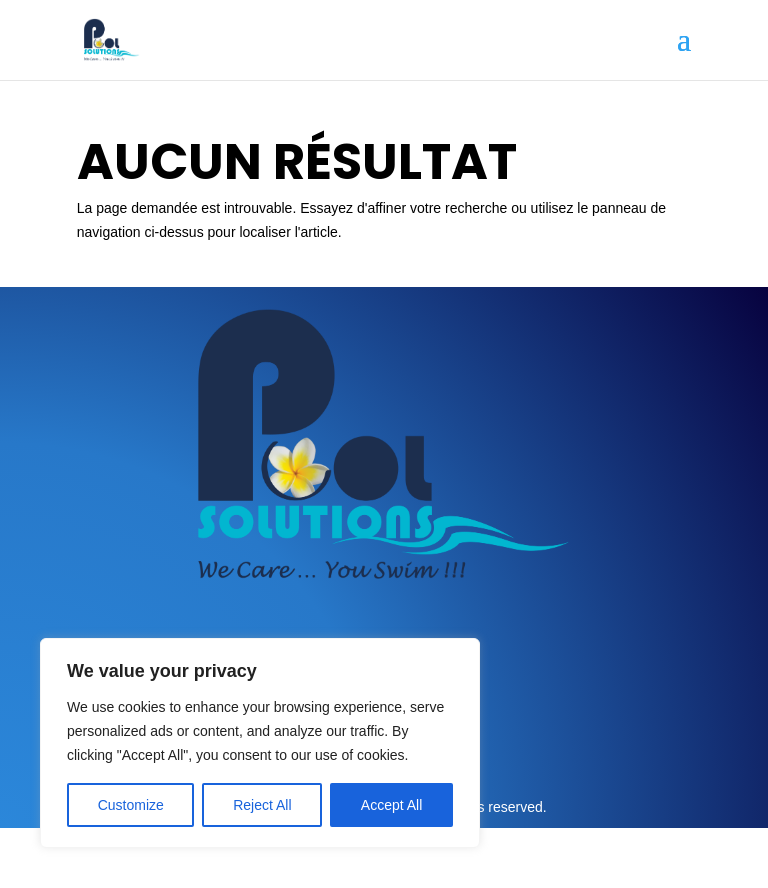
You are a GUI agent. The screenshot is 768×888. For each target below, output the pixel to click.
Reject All (262, 805)
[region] (260, 743)
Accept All (391, 805)
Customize (131, 805)
